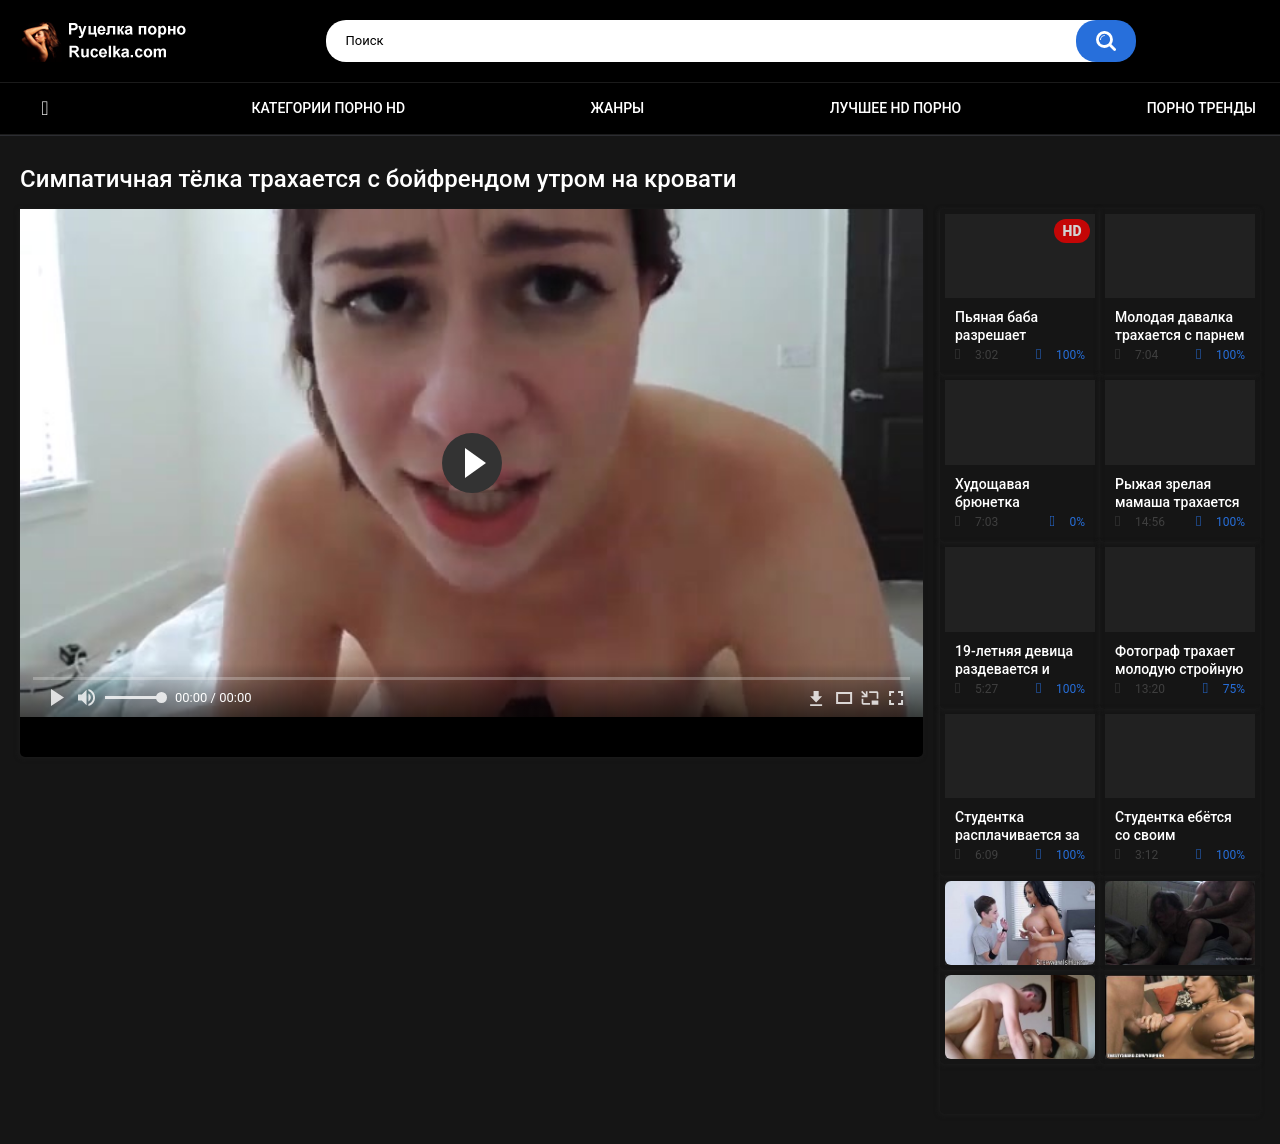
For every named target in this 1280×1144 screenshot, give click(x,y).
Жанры (618, 108)
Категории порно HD (328, 108)
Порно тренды (1201, 108)
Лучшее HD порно (896, 108)
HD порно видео (45, 108)
